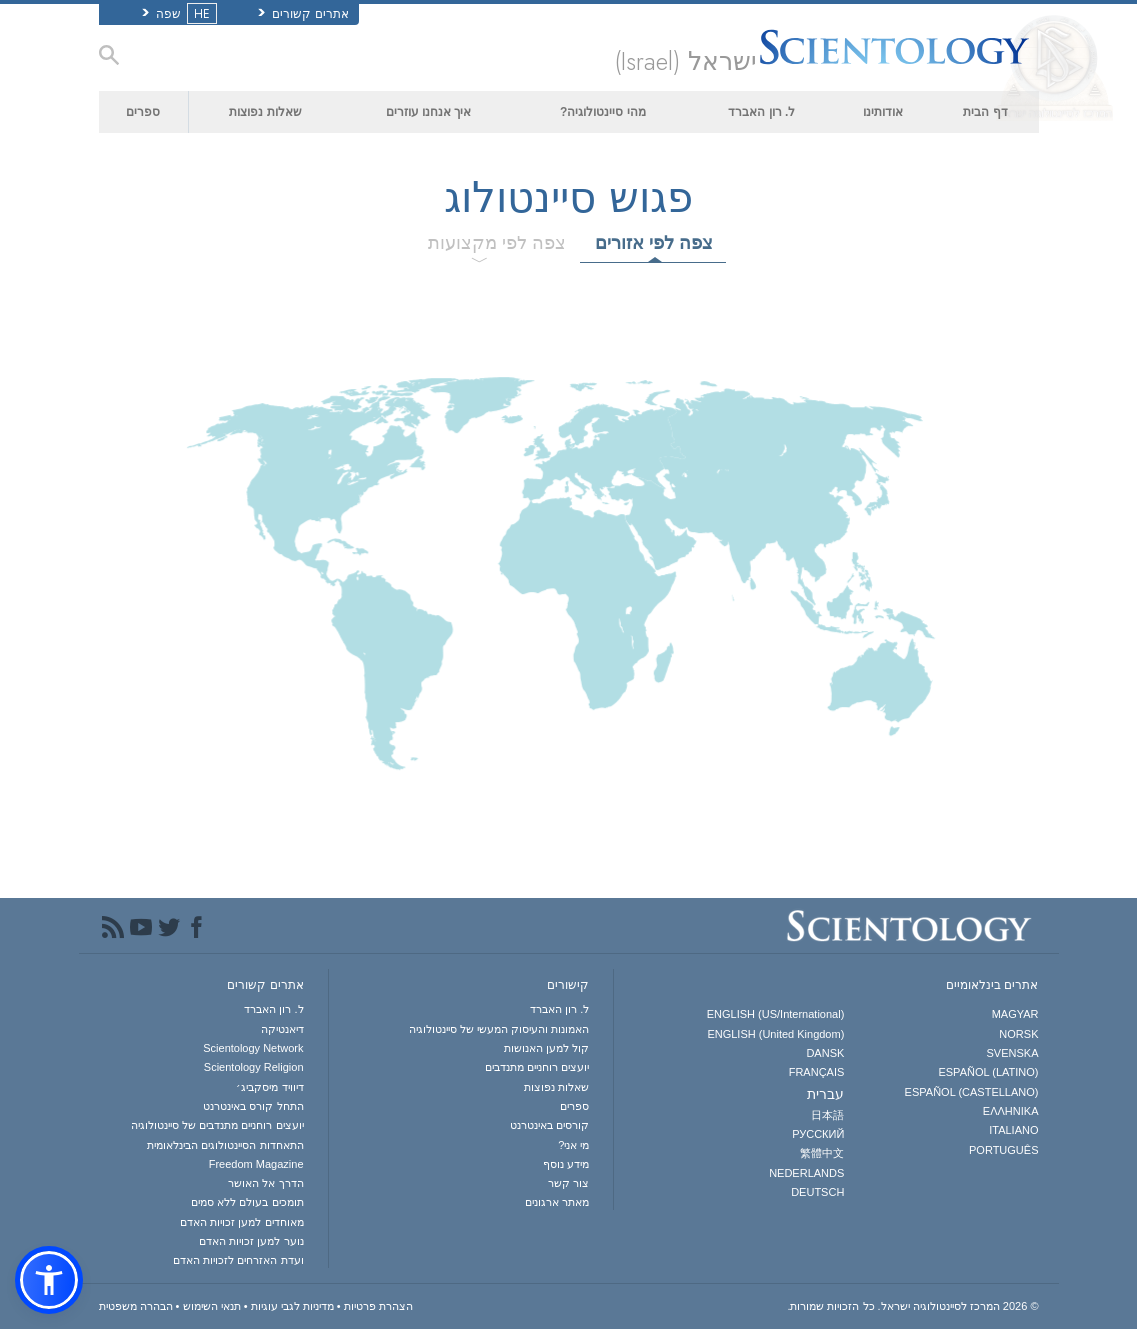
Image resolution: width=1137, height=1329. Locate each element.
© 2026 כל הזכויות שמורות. (912, 1306)
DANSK (825, 1053)
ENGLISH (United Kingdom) (775, 1034)
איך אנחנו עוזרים (429, 112)
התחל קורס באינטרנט (253, 1106)
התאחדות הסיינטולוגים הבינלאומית (225, 1145)
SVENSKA (1013, 1053)
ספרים (143, 112)
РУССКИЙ (818, 1134)
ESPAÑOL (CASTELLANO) (972, 1092)
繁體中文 (822, 1153)
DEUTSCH (817, 1192)
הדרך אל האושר (265, 1183)
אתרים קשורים (303, 14)
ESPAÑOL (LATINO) (988, 1072)
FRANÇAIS (817, 1072)
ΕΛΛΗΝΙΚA (1011, 1111)
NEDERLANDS (806, 1173)
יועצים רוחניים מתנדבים (537, 1067)
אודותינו (883, 112)
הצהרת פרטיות (378, 1306)
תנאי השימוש (212, 1306)
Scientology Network (253, 1048)
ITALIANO (1013, 1130)
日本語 (827, 1115)
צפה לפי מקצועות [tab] (497, 243)
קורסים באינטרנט (549, 1125)
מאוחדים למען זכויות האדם (241, 1222)
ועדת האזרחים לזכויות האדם (238, 1260)
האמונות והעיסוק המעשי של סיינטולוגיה (499, 1029)
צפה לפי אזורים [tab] (654, 243)
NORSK (1018, 1034)
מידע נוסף (566, 1164)
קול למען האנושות (546, 1048)
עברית (825, 1094)
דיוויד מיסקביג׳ (269, 1087)
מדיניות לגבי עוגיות (292, 1306)
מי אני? (573, 1145)
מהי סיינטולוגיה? (603, 112)
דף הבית (985, 112)
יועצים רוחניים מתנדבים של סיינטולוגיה (217, 1125)
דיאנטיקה (282, 1029)
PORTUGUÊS (1003, 1150)
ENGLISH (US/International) (776, 1014)
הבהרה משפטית (136, 1306)
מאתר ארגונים (557, 1202)
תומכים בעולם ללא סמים (247, 1202)
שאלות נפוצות (265, 112)
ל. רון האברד (761, 112)
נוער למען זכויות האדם (251, 1241)
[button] (49, 1280)
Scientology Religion (254, 1067)
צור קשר (568, 1183)
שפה (177, 14)
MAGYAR (1015, 1014)
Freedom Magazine (256, 1164)
